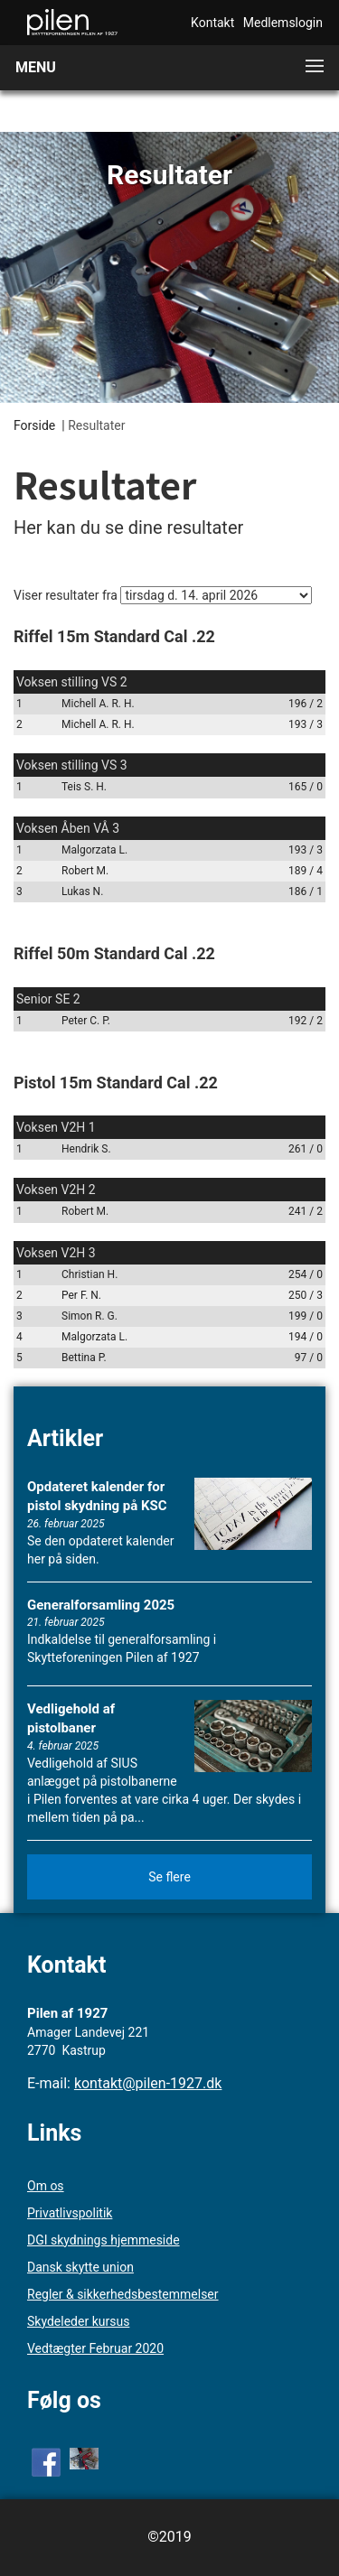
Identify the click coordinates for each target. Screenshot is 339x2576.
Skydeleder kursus (78, 2321)
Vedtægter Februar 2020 (95, 2348)
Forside (34, 425)
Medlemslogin (283, 22)
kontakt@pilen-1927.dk (148, 2083)
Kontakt (212, 22)
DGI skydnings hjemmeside (103, 2240)
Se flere (169, 1877)
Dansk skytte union (80, 2267)
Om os (45, 2186)
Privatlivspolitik (69, 2213)
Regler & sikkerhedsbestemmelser (123, 2294)
